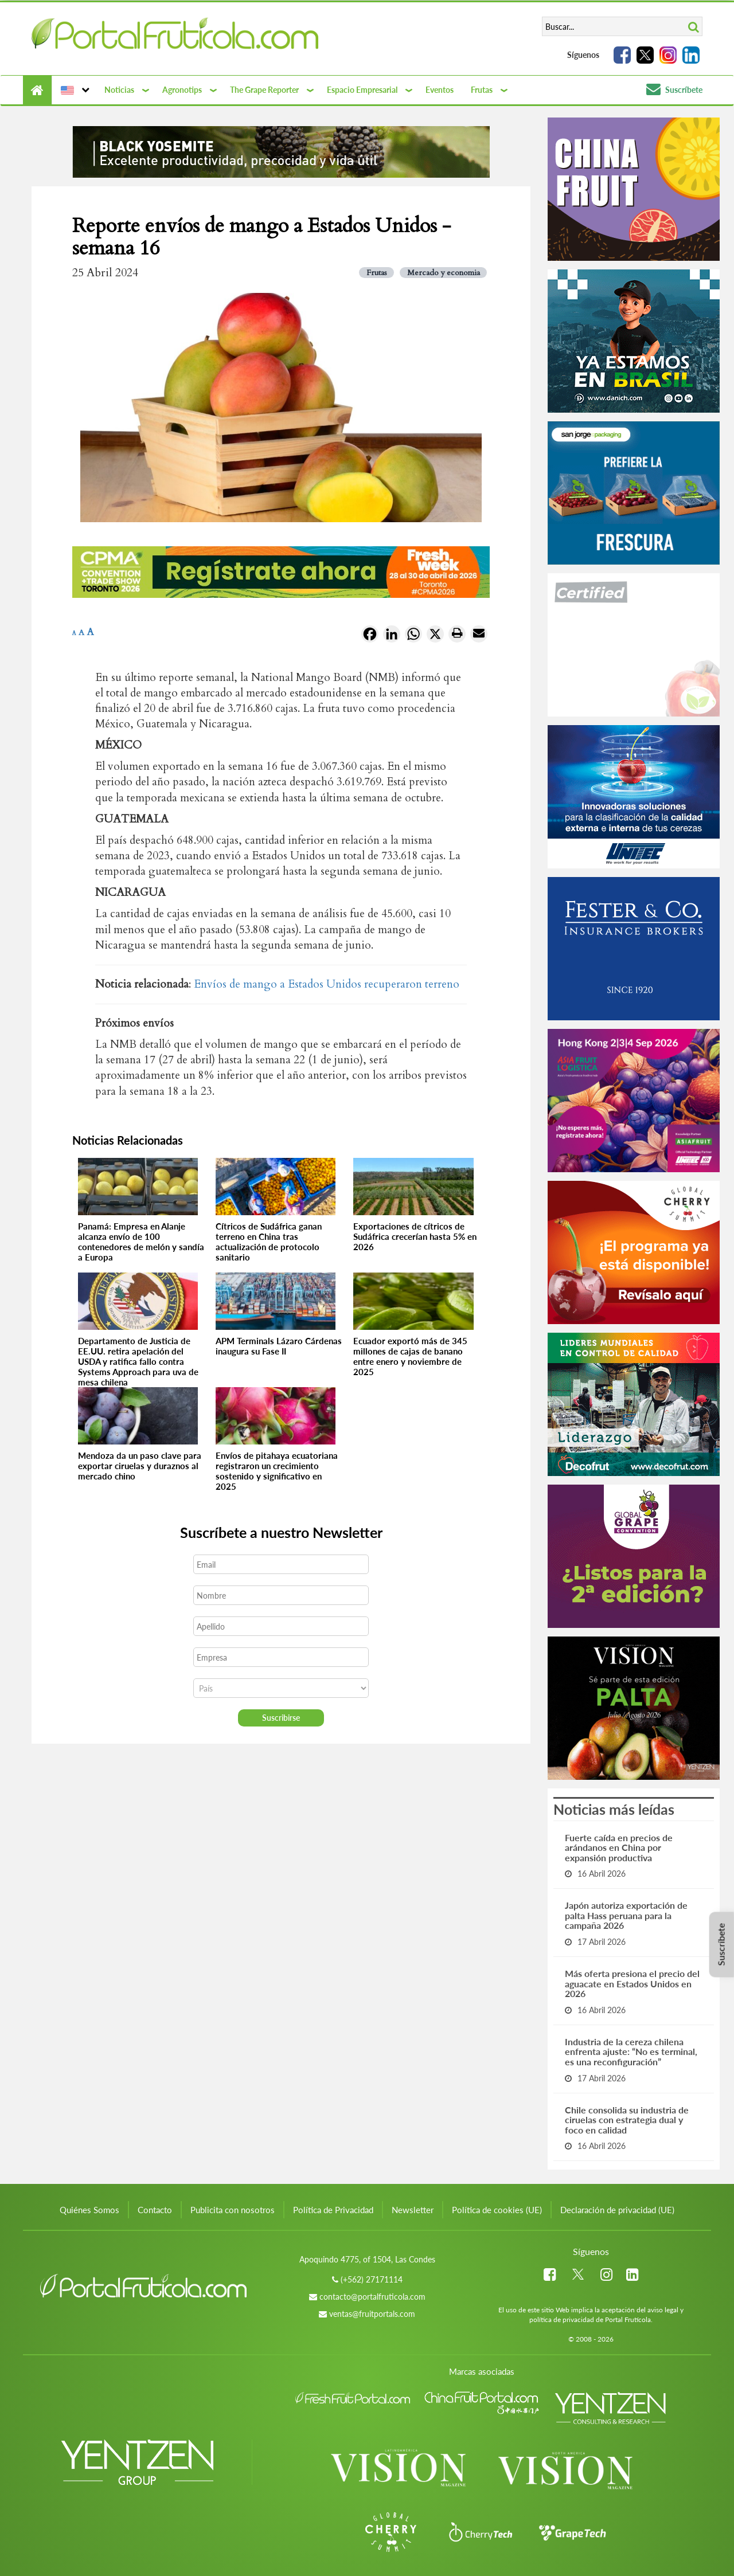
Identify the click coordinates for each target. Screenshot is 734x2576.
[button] (74, 90)
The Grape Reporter (264, 90)
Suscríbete (674, 90)
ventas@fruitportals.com (372, 2314)
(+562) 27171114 (372, 2279)
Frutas (482, 90)
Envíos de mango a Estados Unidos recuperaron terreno (326, 984)
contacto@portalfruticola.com (372, 2296)
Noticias (119, 90)
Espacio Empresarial (362, 90)
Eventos (439, 90)
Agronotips (182, 90)
